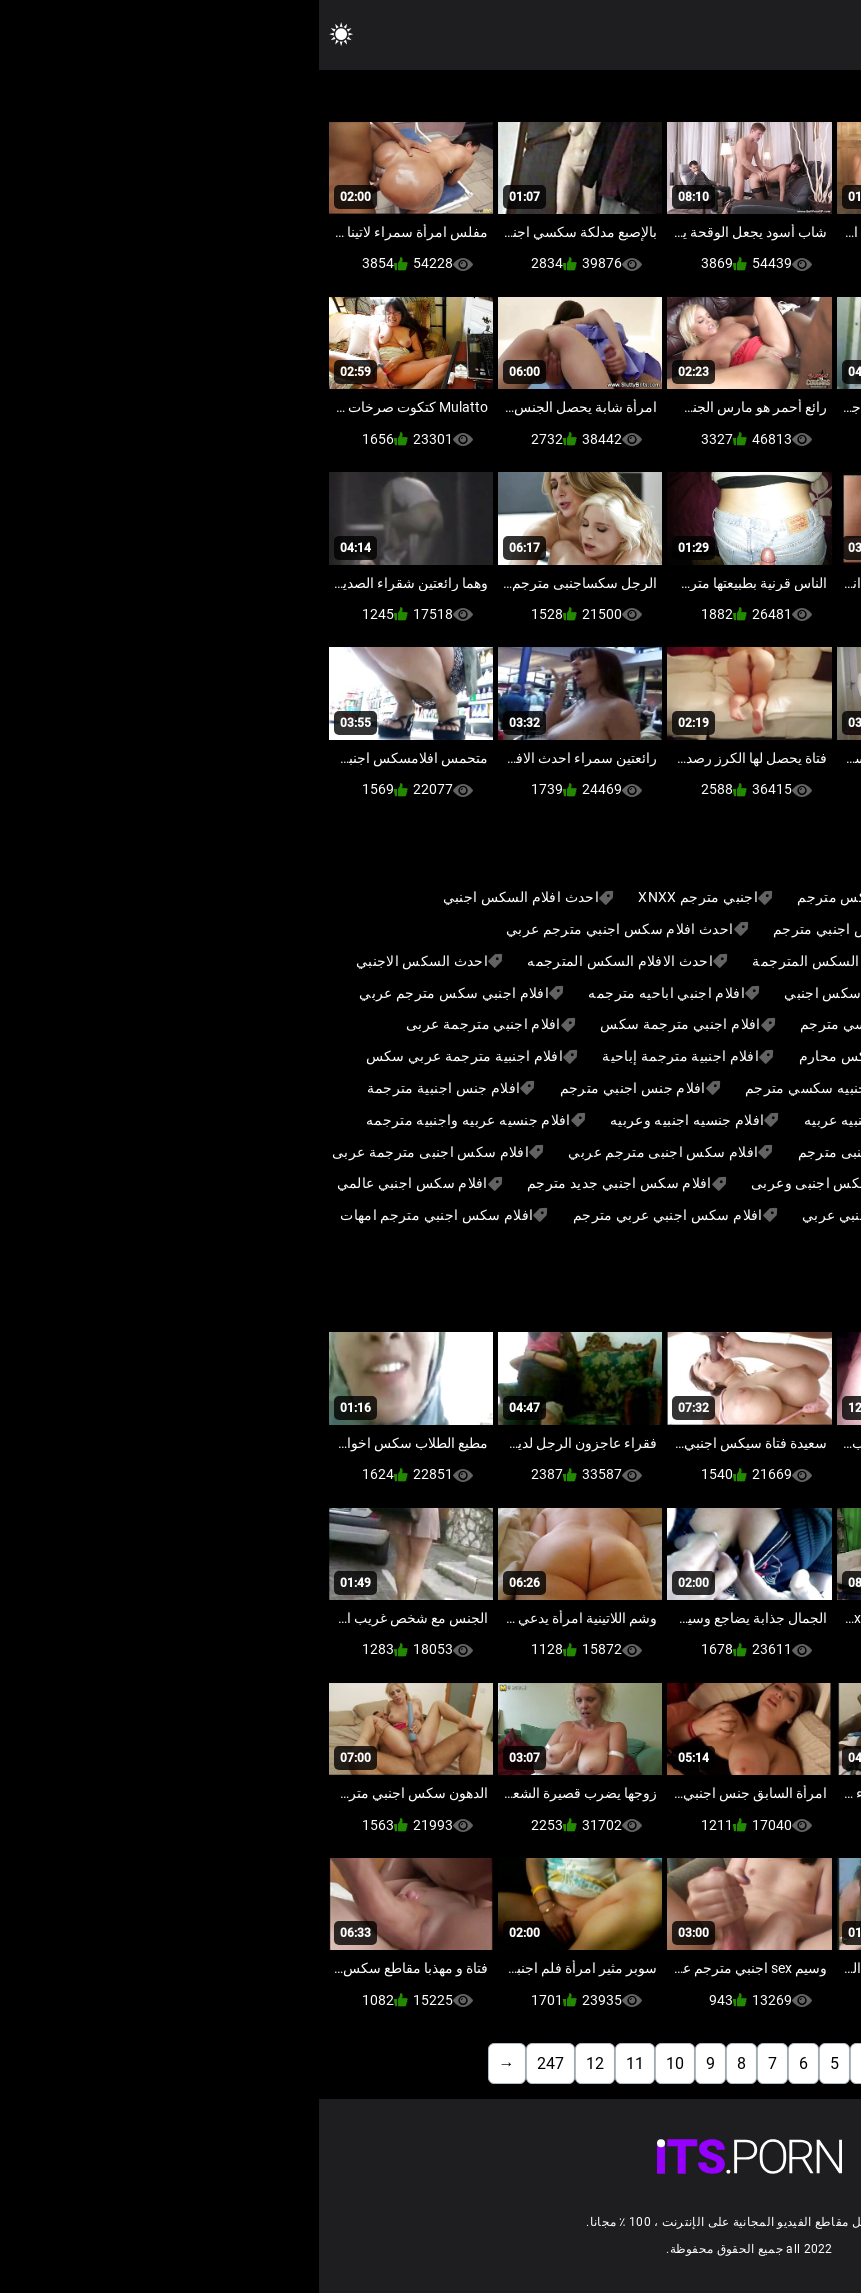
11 (316, 2063)
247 (231, 2063)
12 (276, 2063)
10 (356, 2063)
